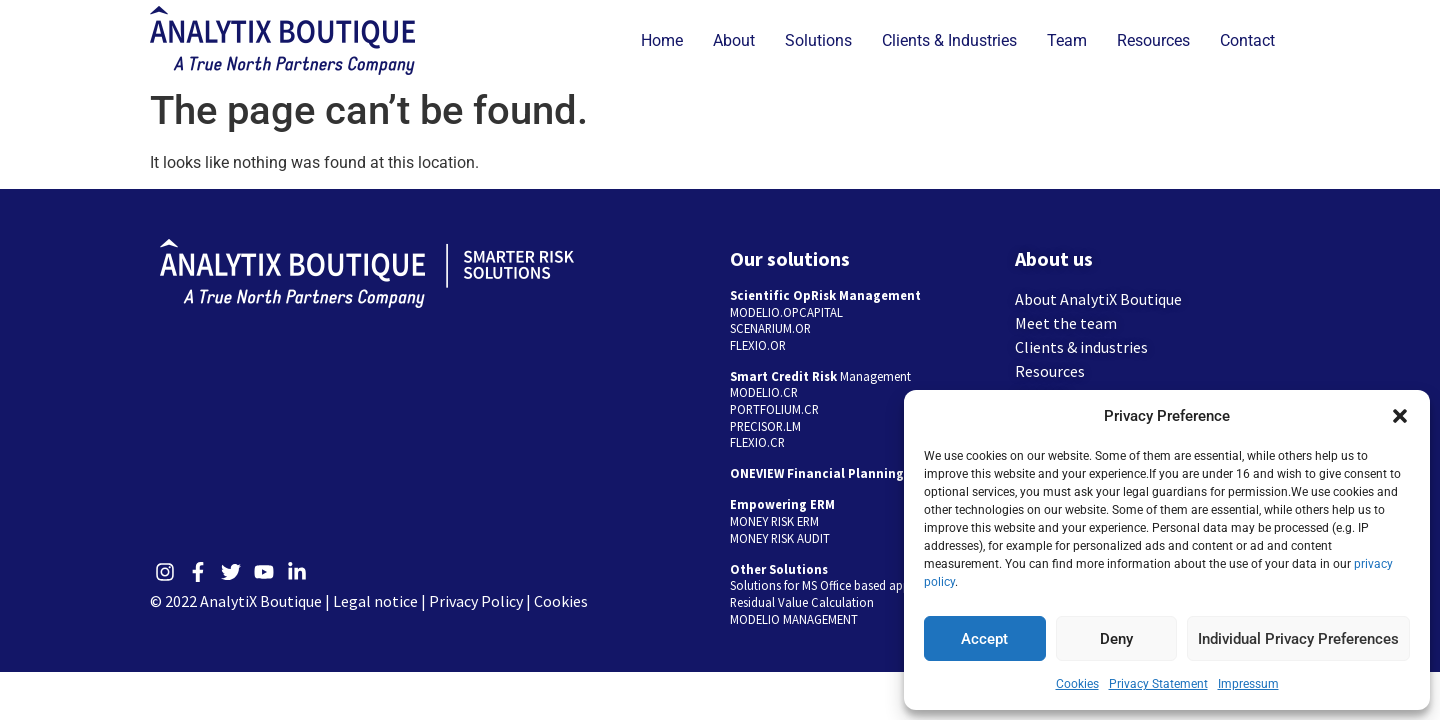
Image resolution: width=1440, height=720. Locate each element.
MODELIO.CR (764, 392)
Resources (1153, 40)
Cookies (1077, 684)
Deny (1116, 639)
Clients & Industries (949, 40)
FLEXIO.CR (757, 442)
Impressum (1248, 684)
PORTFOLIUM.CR (774, 409)
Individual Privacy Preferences (1298, 639)
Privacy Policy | (481, 601)
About (734, 40)
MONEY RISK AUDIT (780, 538)
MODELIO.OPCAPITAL (786, 312)
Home (662, 40)
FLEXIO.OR (758, 345)
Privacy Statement (1158, 684)
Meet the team (1066, 323)
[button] (1400, 416)
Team (1067, 40)
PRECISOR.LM (765, 426)
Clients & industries (1081, 347)
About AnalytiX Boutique (1098, 299)
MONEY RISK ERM (774, 521)
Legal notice (375, 601)
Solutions (818, 40)
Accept (984, 639)
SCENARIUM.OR (770, 328)
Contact (1247, 40)
